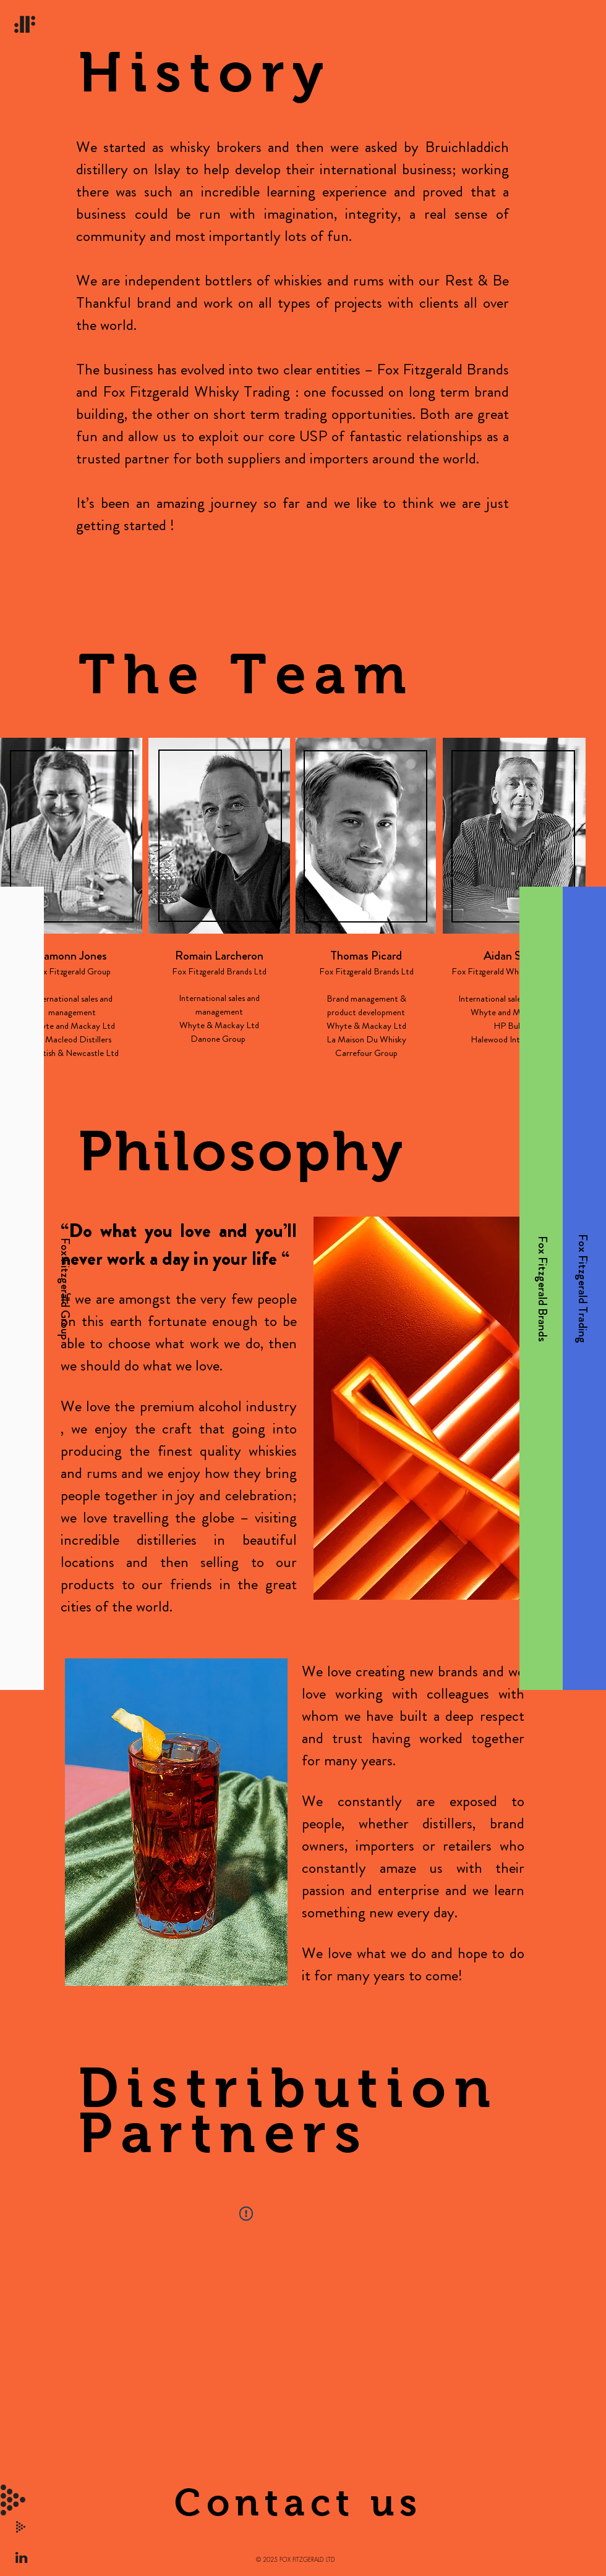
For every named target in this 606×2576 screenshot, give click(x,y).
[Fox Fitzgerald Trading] (582, 1288)
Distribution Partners (288, 2110)
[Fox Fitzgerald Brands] (541, 1288)
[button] (13, 2500)
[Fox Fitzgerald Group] (64, 1288)
